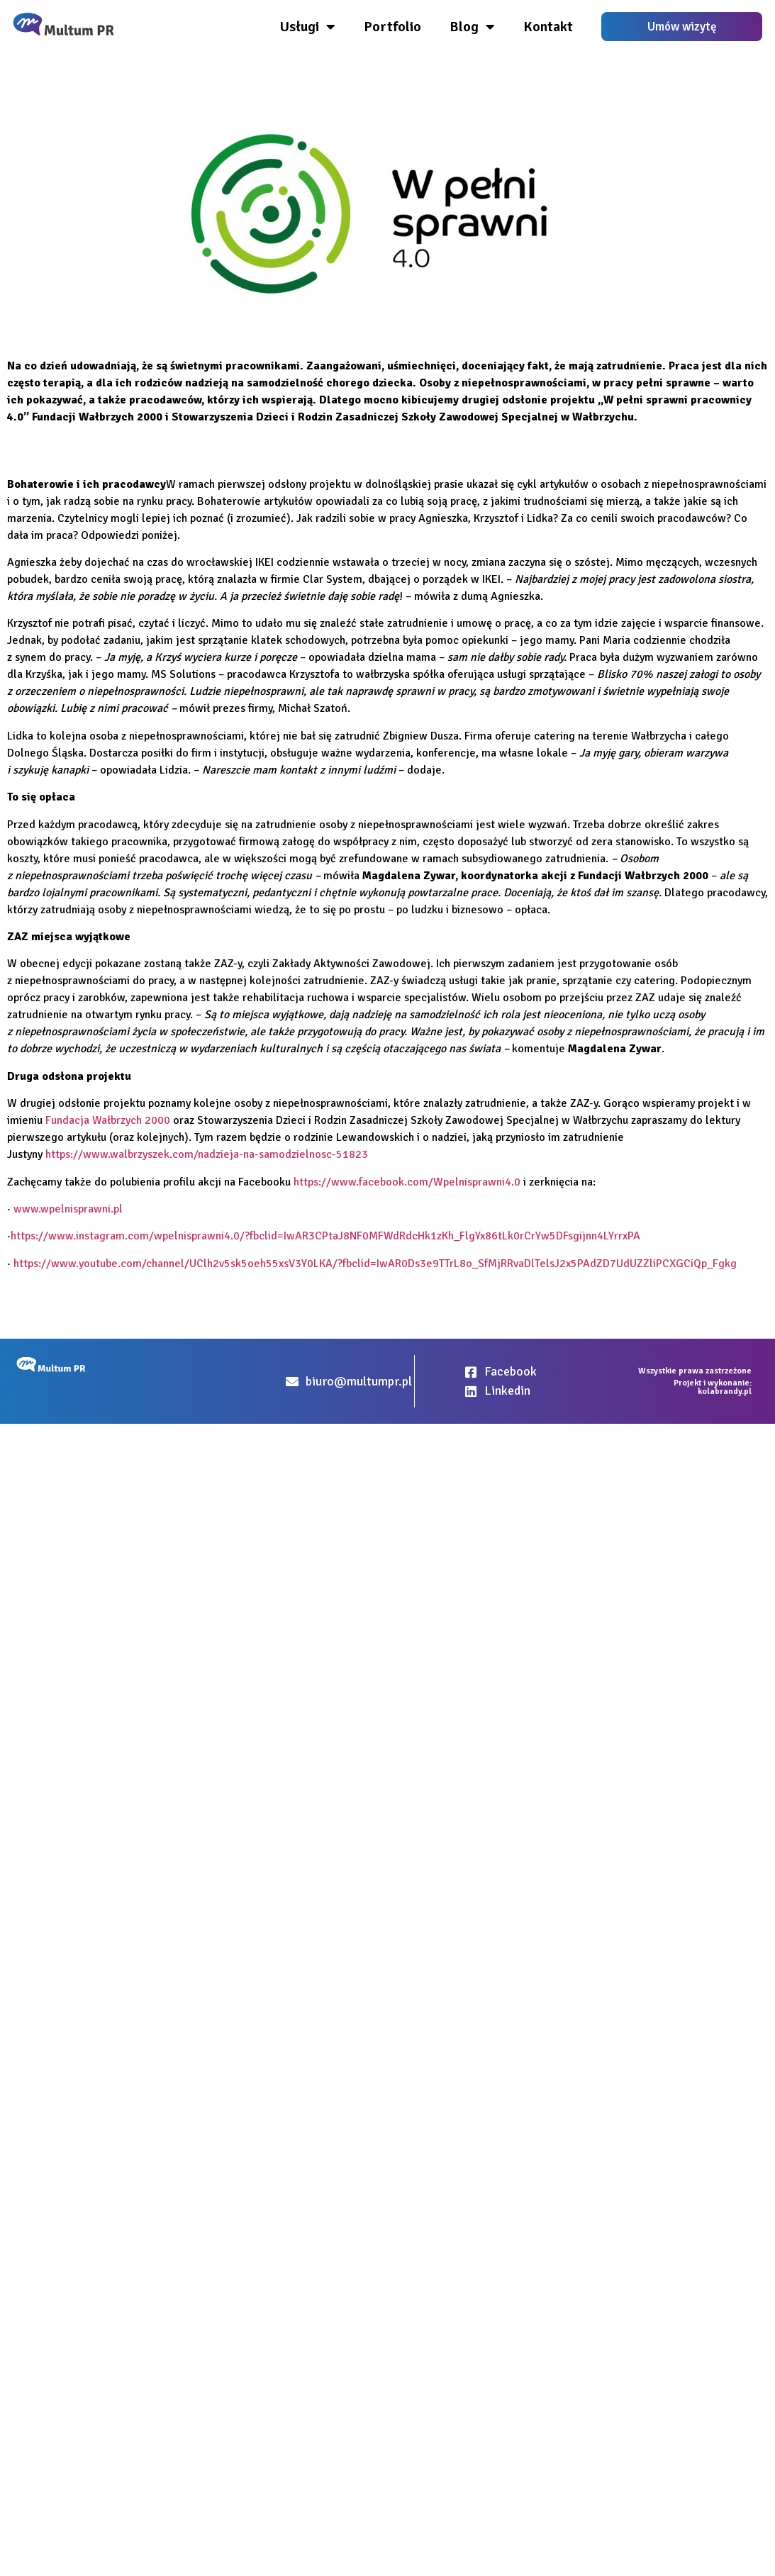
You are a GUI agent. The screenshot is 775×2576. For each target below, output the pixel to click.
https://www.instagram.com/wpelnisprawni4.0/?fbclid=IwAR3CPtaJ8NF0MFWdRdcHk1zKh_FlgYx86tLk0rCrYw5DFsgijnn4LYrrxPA (325, 1236)
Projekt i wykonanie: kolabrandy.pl (713, 1387)
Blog (472, 27)
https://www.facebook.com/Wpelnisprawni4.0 (407, 1182)
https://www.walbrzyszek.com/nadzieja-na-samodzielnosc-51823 (206, 1154)
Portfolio (392, 26)
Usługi (307, 27)
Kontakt (548, 26)
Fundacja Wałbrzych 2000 (107, 1120)
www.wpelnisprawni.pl (68, 1209)
